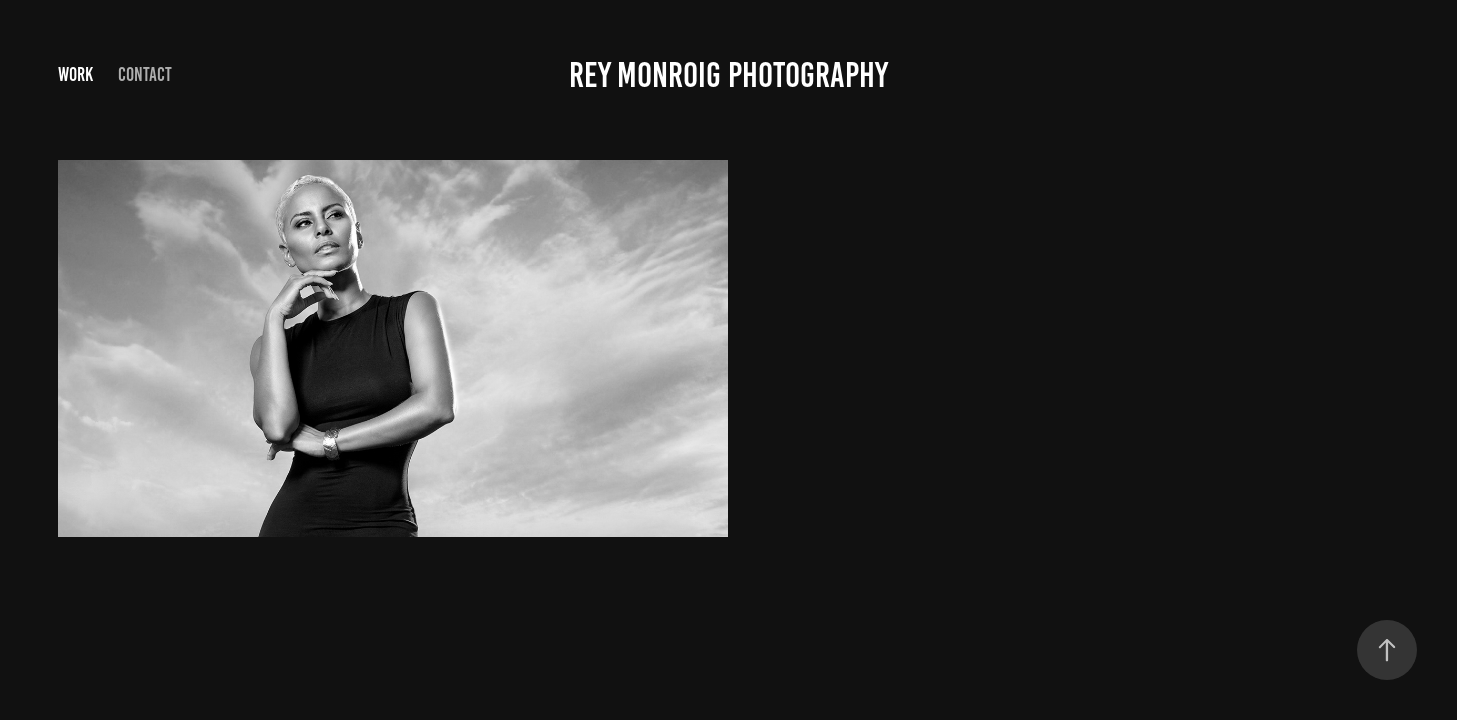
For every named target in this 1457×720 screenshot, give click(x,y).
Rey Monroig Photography (728, 75)
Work (75, 74)
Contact (145, 74)
